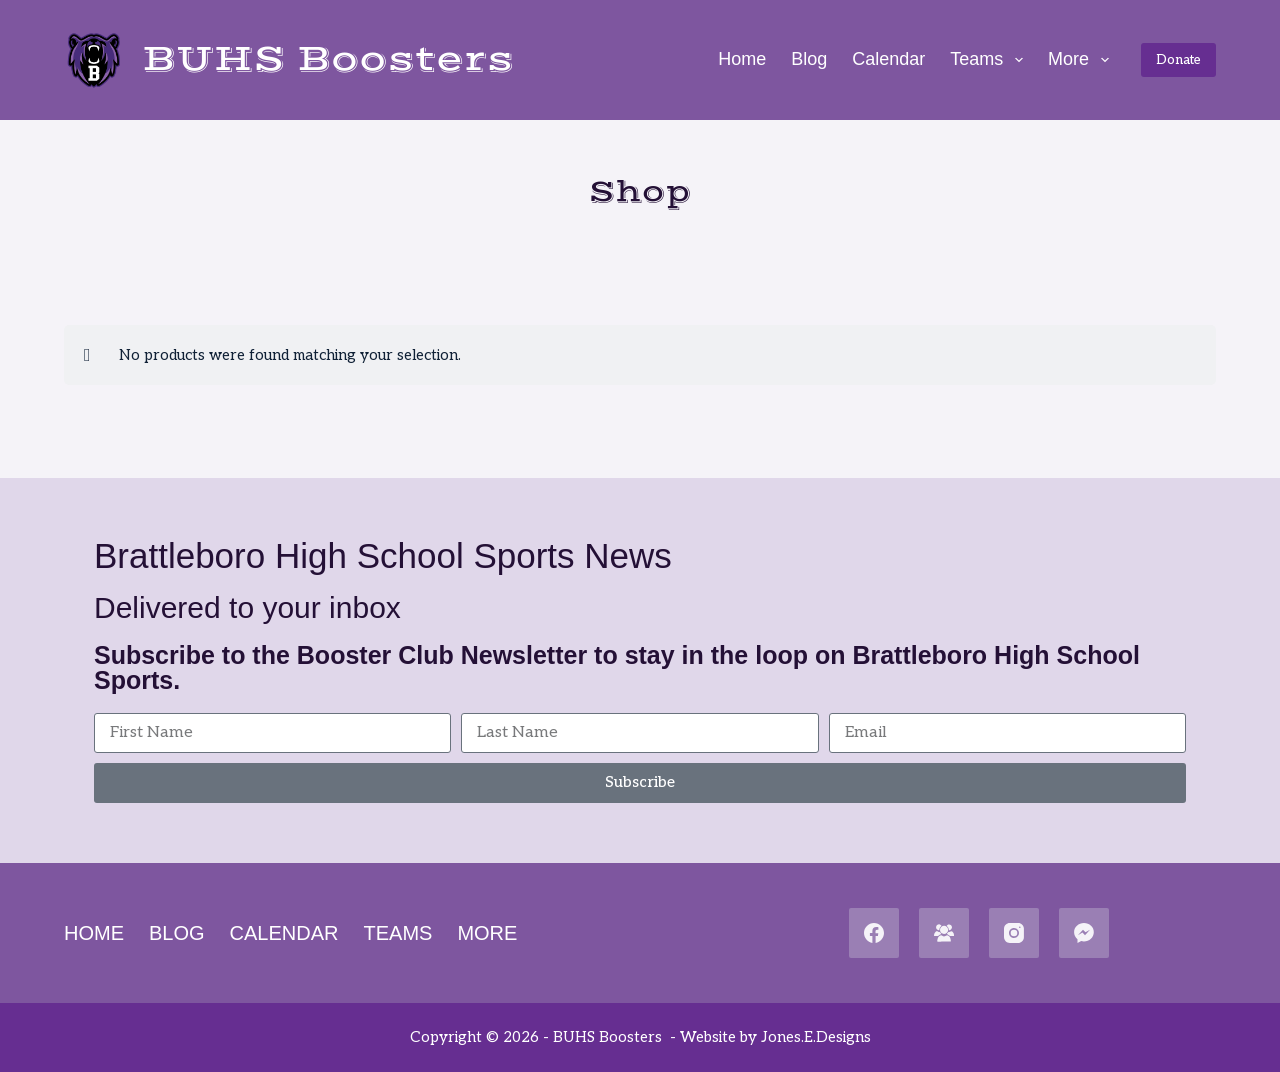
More (1082, 60)
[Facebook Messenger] (1084, 933)
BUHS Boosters (328, 59)
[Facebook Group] (944, 933)
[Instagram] (1014, 933)
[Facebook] (874, 933)
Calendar (888, 59)
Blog (809, 59)
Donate (1178, 60)
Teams (990, 60)
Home (742, 59)
